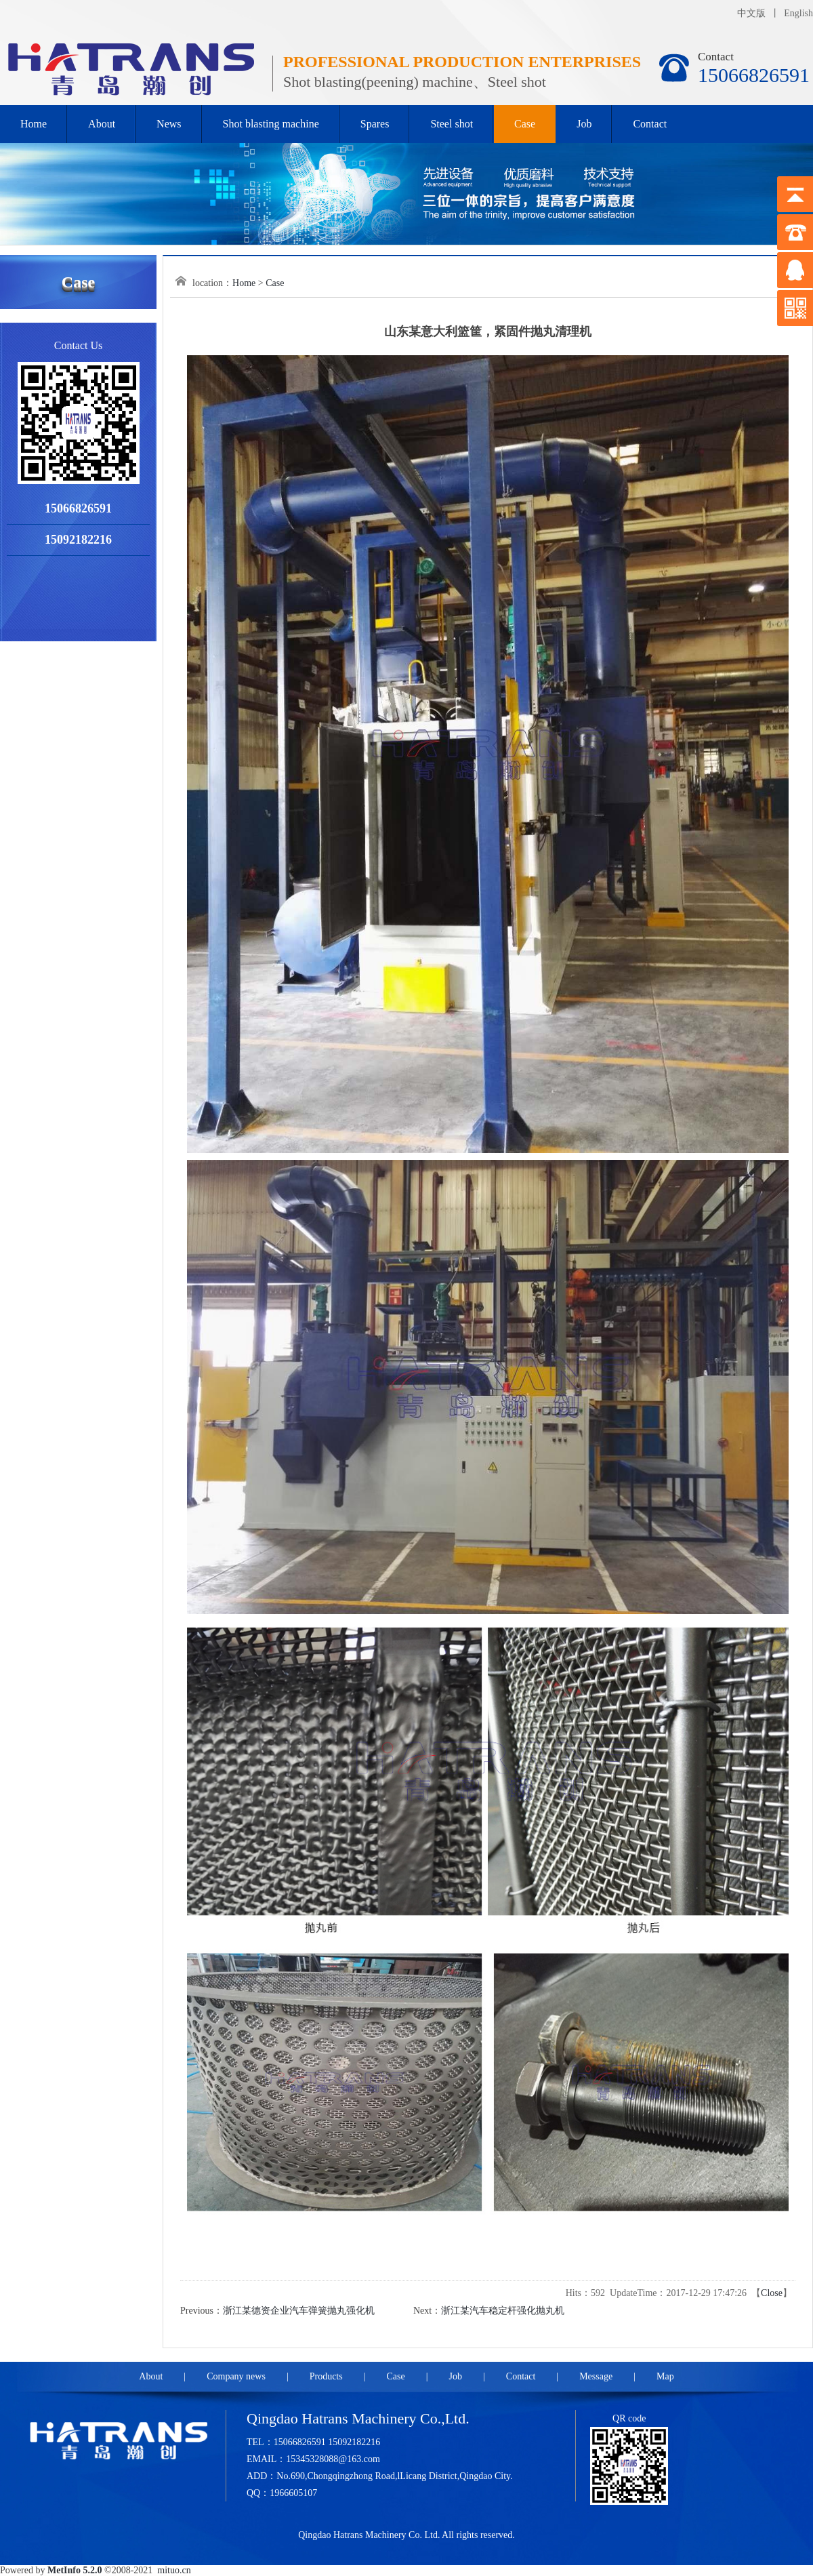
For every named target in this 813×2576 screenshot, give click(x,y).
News (169, 123)
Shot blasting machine (271, 123)
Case (524, 123)
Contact (650, 123)
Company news (236, 2376)
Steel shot (451, 123)
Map (665, 2376)
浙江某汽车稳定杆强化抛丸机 (502, 2311)
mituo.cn (173, 2570)
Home (33, 123)
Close (772, 2293)
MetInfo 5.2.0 (74, 2570)
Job (584, 123)
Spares (375, 123)
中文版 (751, 13)
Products (326, 2376)
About (101, 123)
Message (595, 2376)
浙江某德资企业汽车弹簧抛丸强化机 (299, 2311)
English (798, 13)
